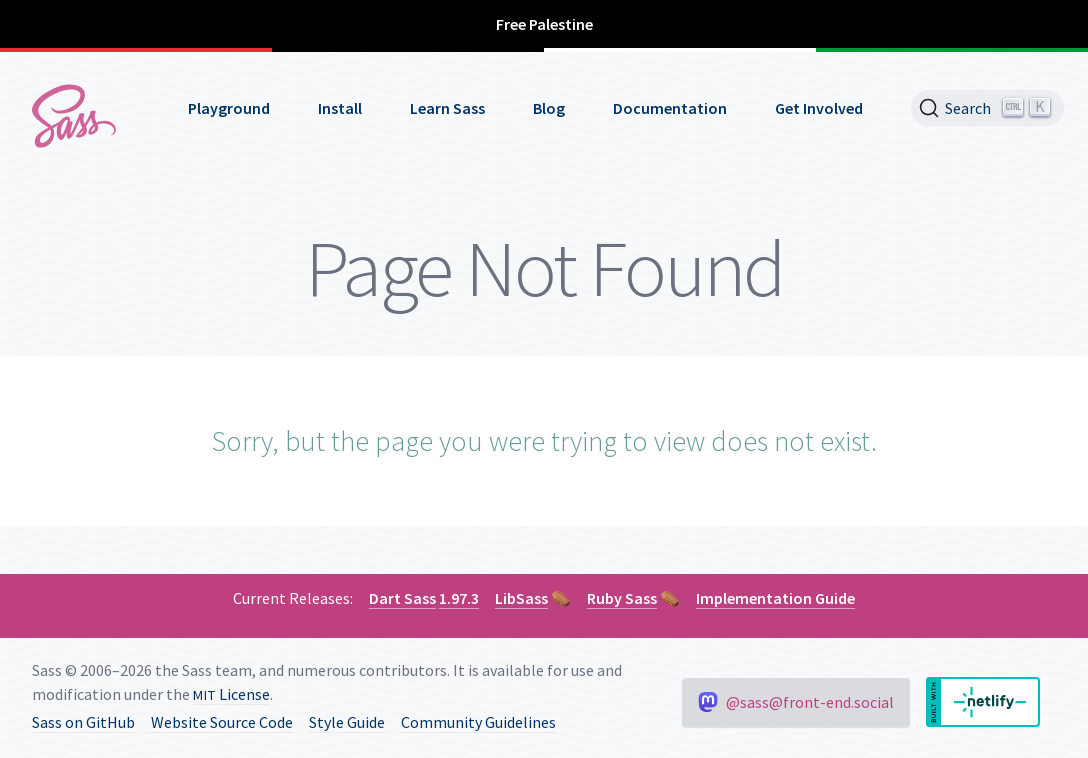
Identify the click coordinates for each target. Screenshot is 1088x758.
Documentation (670, 108)
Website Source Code (222, 722)
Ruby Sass (622, 598)
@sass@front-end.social (796, 702)
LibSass (521, 598)
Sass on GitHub (83, 722)
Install (340, 108)
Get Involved (819, 108)
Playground (229, 108)
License (231, 694)
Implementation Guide (775, 598)
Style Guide (347, 722)
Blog (549, 108)
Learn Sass (447, 108)
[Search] (987, 108)
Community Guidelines (478, 722)
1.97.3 (459, 598)
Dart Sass (402, 598)
